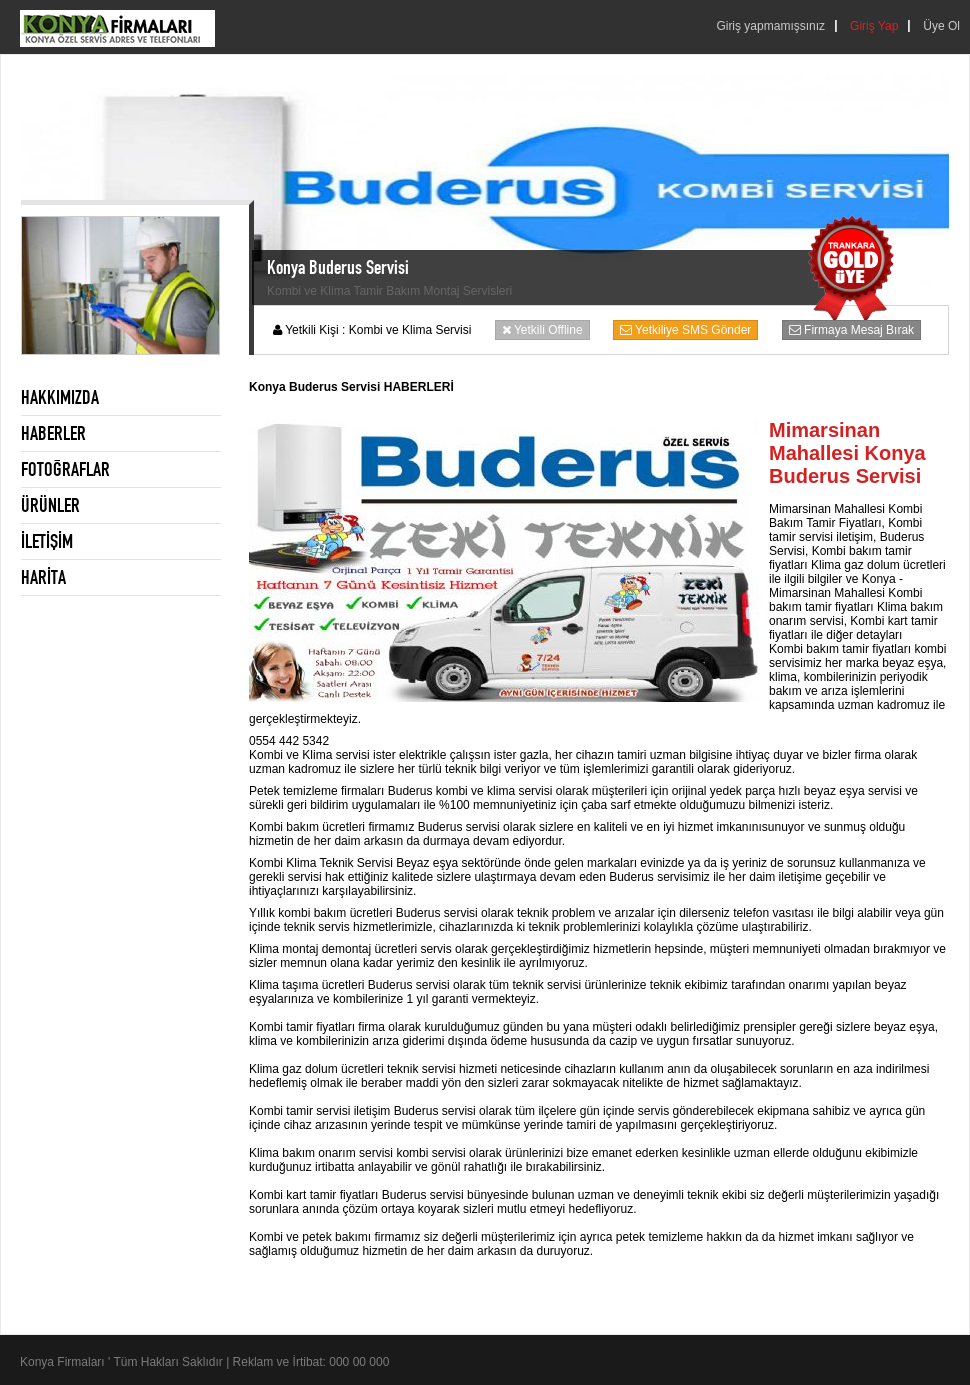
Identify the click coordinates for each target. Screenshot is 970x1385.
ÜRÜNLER (50, 505)
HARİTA (43, 577)
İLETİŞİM (47, 541)
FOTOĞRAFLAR (65, 469)
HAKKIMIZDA (60, 397)
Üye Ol (941, 26)
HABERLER (53, 433)
